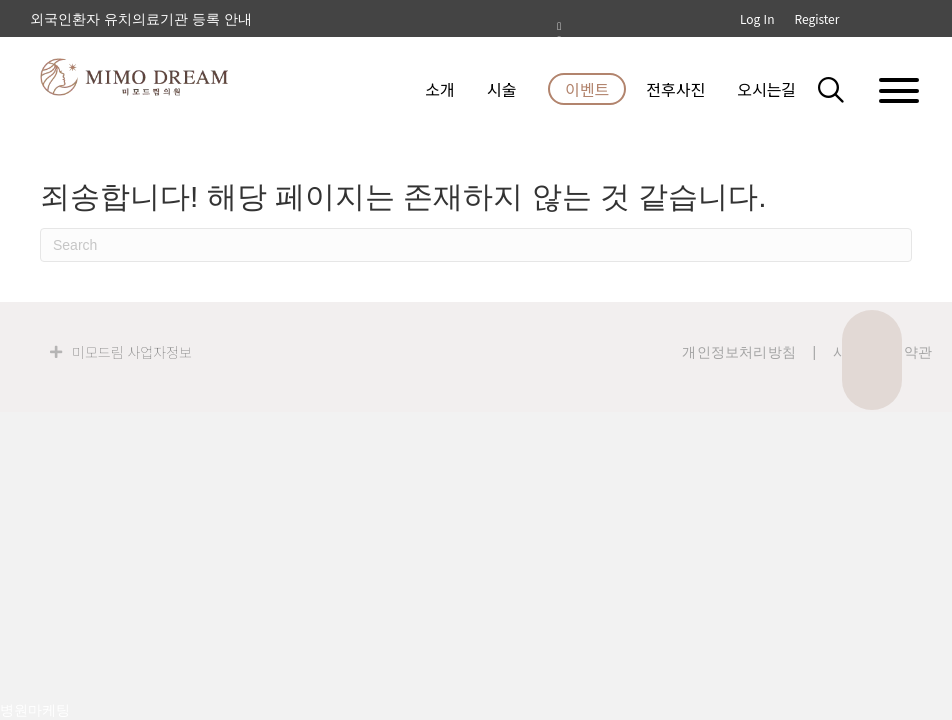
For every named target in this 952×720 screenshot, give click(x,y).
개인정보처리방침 (739, 352)
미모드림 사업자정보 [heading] (132, 352)
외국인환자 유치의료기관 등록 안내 (141, 19)
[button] (842, 89)
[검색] (476, 245)
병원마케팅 (35, 710)
